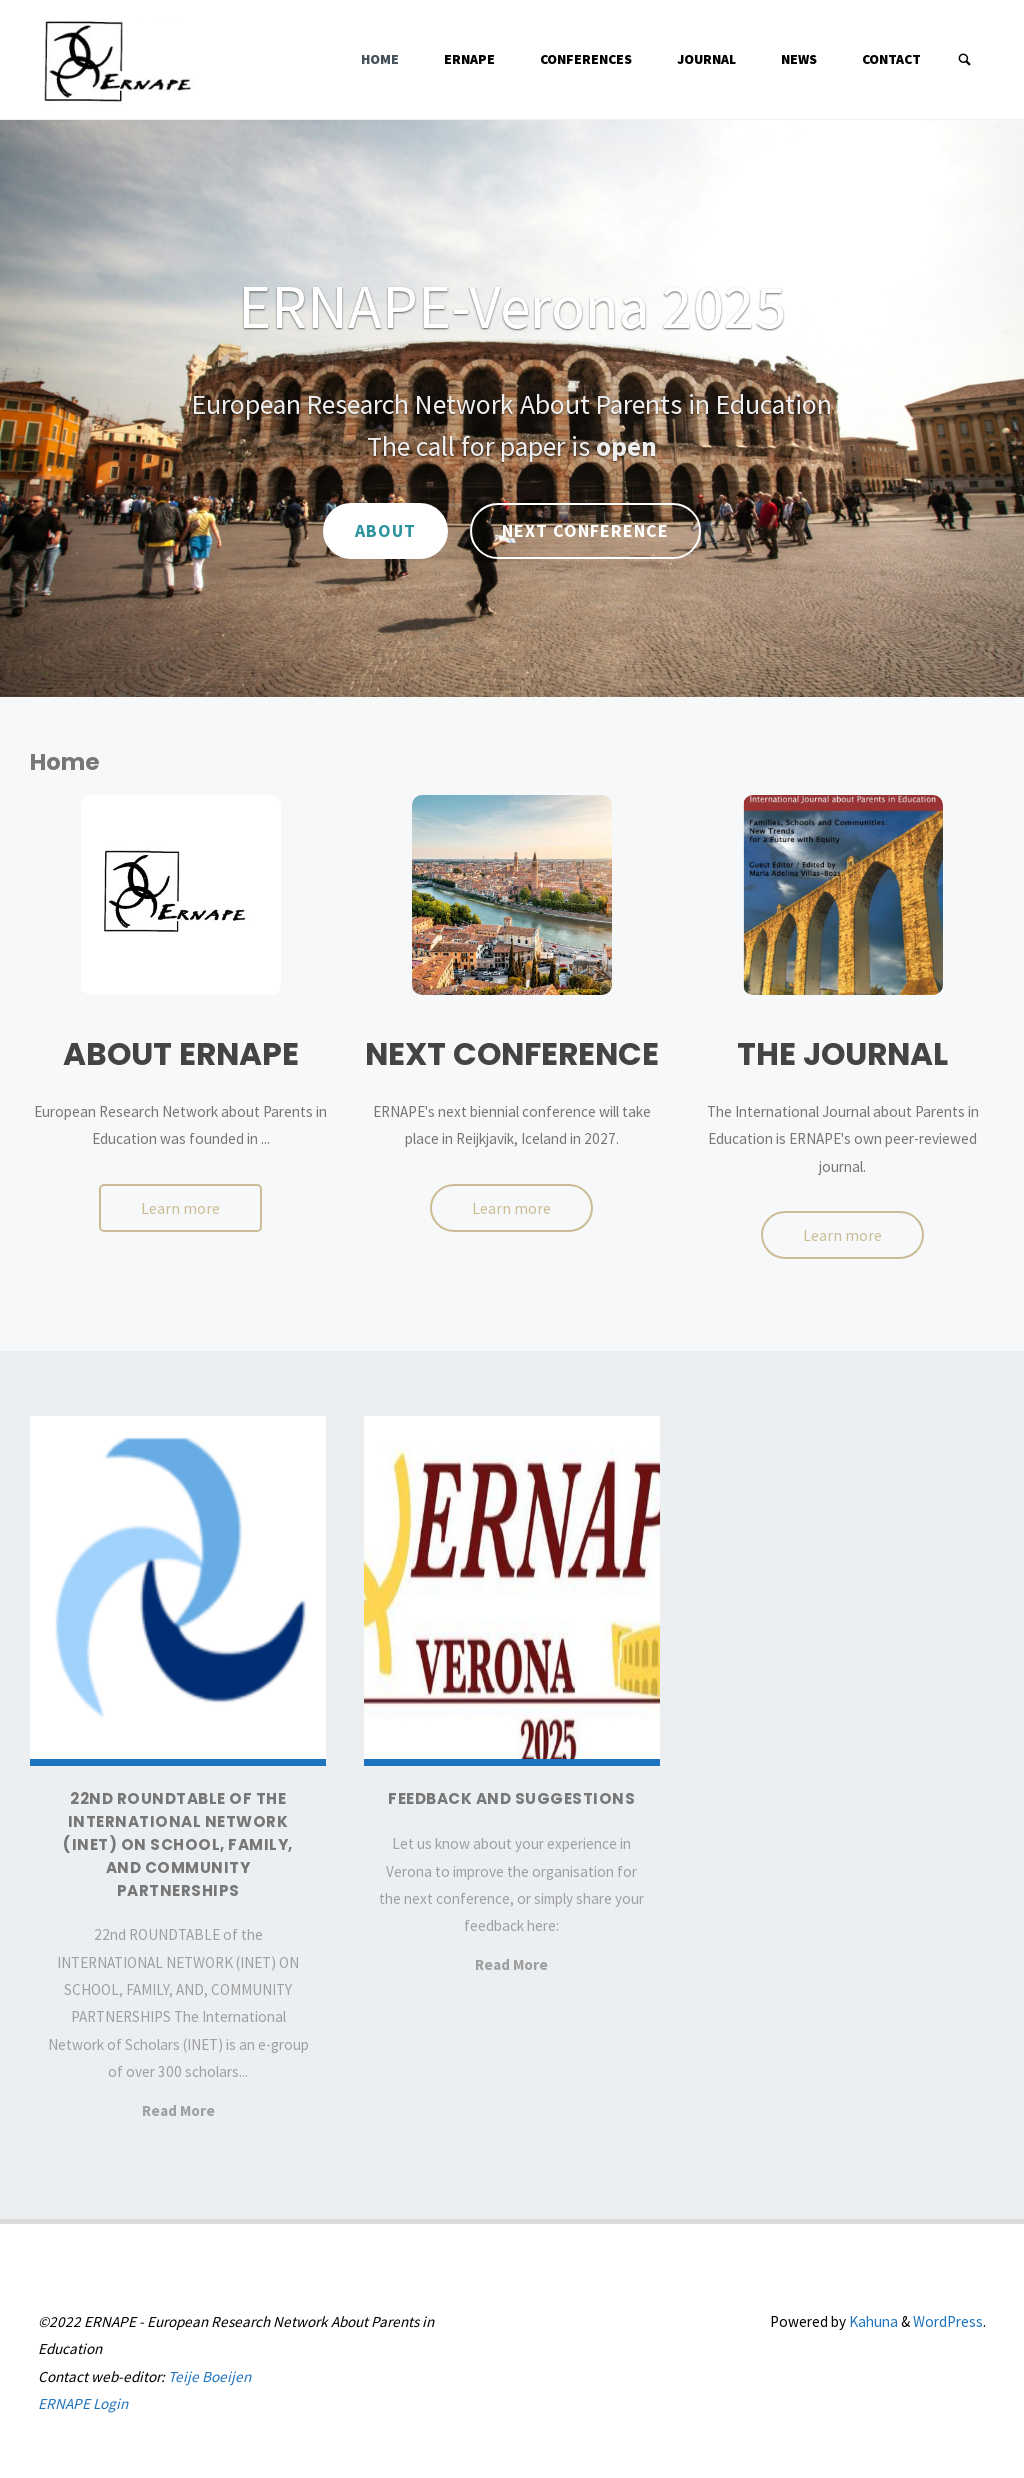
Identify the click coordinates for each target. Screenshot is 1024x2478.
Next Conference (585, 530)
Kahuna (872, 2321)
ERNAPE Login (83, 2403)
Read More (178, 2112)
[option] (512, 408)
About (385, 530)
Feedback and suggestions (511, 1798)
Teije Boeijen (209, 2376)
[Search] (965, 60)
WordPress (948, 2321)
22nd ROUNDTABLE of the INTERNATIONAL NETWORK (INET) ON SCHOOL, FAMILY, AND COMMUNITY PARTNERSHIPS (178, 1844)
